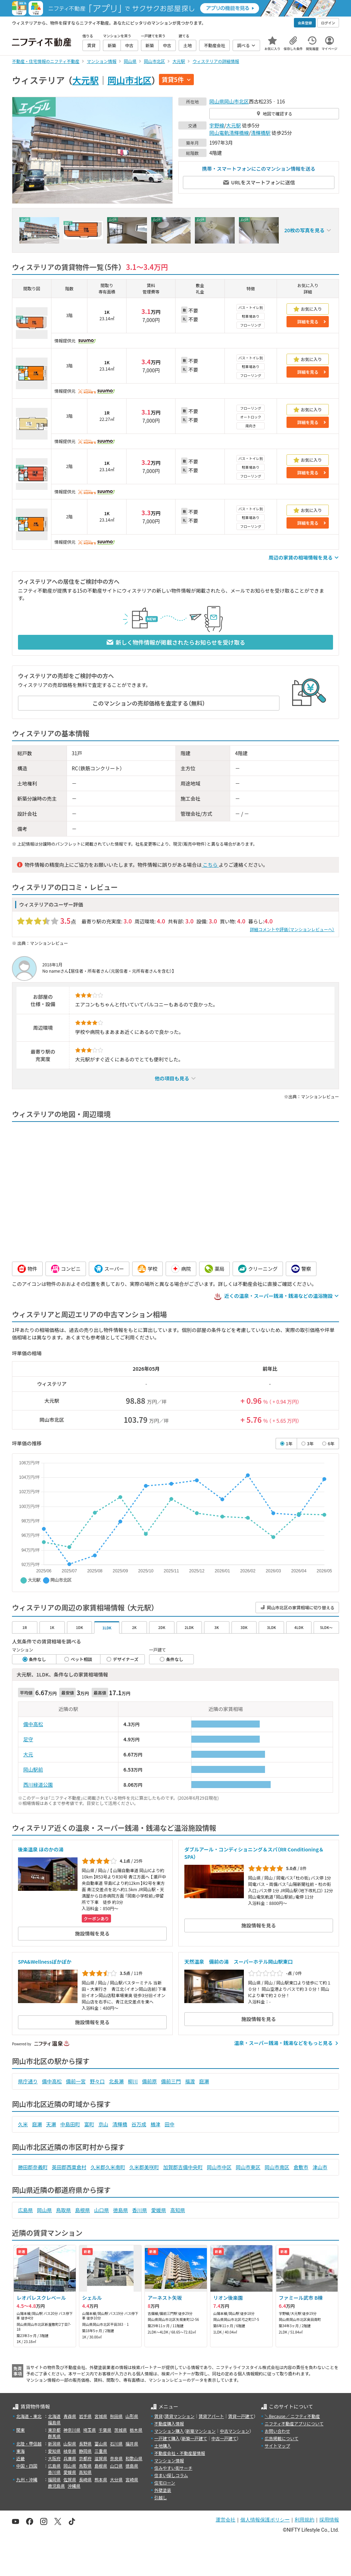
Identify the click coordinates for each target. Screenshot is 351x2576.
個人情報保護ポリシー (265, 2520)
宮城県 (100, 2416)
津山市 (320, 2167)
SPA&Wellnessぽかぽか (45, 1961)
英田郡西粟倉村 (69, 2167)
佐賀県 (69, 2479)
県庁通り (28, 2081)
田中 (169, 2124)
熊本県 (100, 2479)
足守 (28, 1739)
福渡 (190, 2081)
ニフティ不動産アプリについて (294, 2423)
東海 (20, 2451)
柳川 (133, 2081)
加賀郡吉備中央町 (183, 2167)
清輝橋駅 (261, 132)
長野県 (85, 2443)
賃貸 (158, 2416)
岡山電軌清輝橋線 (229, 132)
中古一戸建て (224, 2438)
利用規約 (304, 2520)
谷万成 (138, 2124)
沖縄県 (74, 2486)
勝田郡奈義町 (33, 2167)
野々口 (97, 2081)
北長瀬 (116, 2081)
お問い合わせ (277, 2431)
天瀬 (51, 2124)
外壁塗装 (162, 2490)
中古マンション (235, 2431)
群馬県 (54, 2436)
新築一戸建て (194, 2438)
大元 (28, 1754)
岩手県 (85, 2416)
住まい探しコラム (171, 2475)
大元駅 (85, 80)
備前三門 (171, 2081)
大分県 (116, 2479)
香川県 (139, 2210)
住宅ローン (164, 2483)
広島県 (25, 2210)
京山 (103, 2124)
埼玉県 (89, 2430)
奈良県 (116, 2458)
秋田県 (116, 2416)
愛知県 (54, 2451)
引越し (160, 2497)
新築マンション (201, 2431)
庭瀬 (204, 2081)
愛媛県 (158, 2210)
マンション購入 (169, 2431)
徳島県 (120, 2210)
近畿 (20, 2458)
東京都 (54, 2430)
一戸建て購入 (167, 2438)
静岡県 (85, 2451)
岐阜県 (69, 2451)
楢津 (155, 2124)
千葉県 (105, 2430)
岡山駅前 (33, 1769)
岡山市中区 (219, 2167)
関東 (20, 2430)
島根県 (82, 2210)
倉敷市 (301, 2167)
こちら (210, 864)
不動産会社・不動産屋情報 (179, 2453)
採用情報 (329, 2520)
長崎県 (85, 2479)
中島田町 (70, 2124)
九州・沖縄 (26, 2479)
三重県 (100, 2451)
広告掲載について (281, 2438)
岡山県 (216, 101)
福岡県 (54, 2479)
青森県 (69, 2416)
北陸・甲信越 (29, 2443)
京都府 (85, 2458)
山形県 (131, 2416)
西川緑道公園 (38, 1784)
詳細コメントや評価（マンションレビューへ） (292, 929)
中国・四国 (26, 2466)
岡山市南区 (277, 2167)
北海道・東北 (29, 2416)
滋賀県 (100, 2458)
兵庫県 (69, 2458)
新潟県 (54, 2443)
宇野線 (216, 125)
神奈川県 (71, 2430)
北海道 (54, 2416)
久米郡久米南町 (108, 2167)
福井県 (131, 2443)
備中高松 (33, 1724)
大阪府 (54, 2458)
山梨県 (69, 2443)
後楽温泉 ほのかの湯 (40, 1849)
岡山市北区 (129, 80)
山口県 (101, 2210)
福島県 (54, 2422)
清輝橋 (119, 2124)
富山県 (100, 2443)
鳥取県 (63, 2210)
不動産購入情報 (169, 2423)
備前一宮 (76, 2081)
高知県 (177, 2210)
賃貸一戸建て (240, 2416)
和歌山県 (133, 2458)
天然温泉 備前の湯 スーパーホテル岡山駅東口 (238, 1961)
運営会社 (225, 2520)
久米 (23, 2124)
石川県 (116, 2443)
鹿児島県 (56, 2486)
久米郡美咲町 (144, 2167)
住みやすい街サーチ (173, 2468)
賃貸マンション (180, 2416)
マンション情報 (169, 2460)
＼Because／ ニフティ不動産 (292, 2416)
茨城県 (120, 2430)
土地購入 (162, 2446)
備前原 (149, 2081)
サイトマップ (277, 2446)
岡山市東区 (248, 2167)
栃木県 (136, 2430)
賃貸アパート (211, 2416)
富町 (89, 2124)
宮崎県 (131, 2479)
